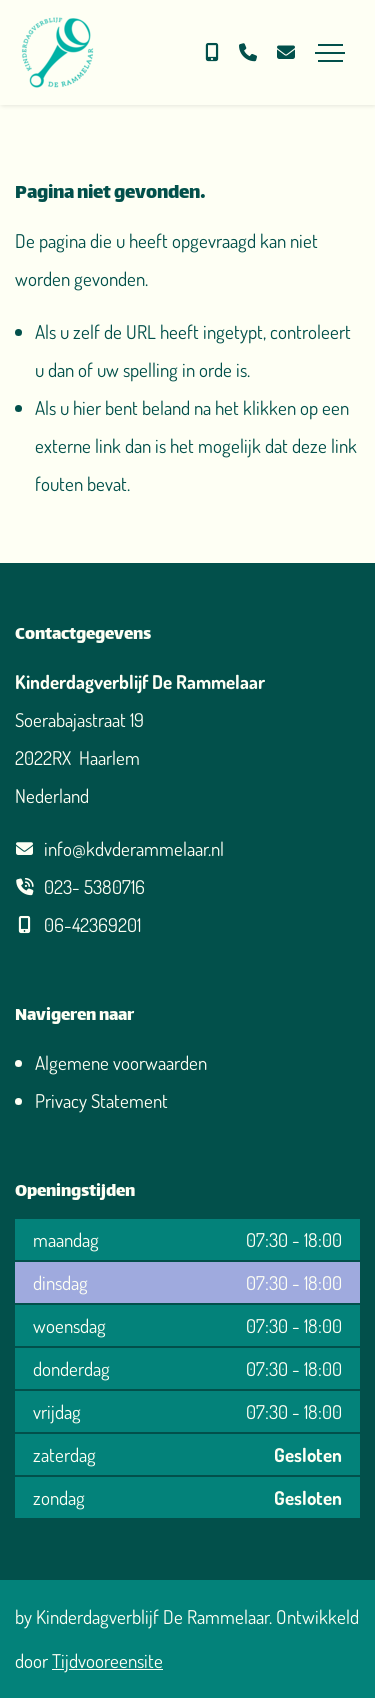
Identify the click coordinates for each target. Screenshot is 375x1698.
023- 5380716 (94, 886)
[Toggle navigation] (330, 53)
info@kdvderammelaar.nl (134, 848)
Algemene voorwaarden (121, 1062)
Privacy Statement (101, 1100)
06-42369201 (92, 924)
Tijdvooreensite (107, 1660)
